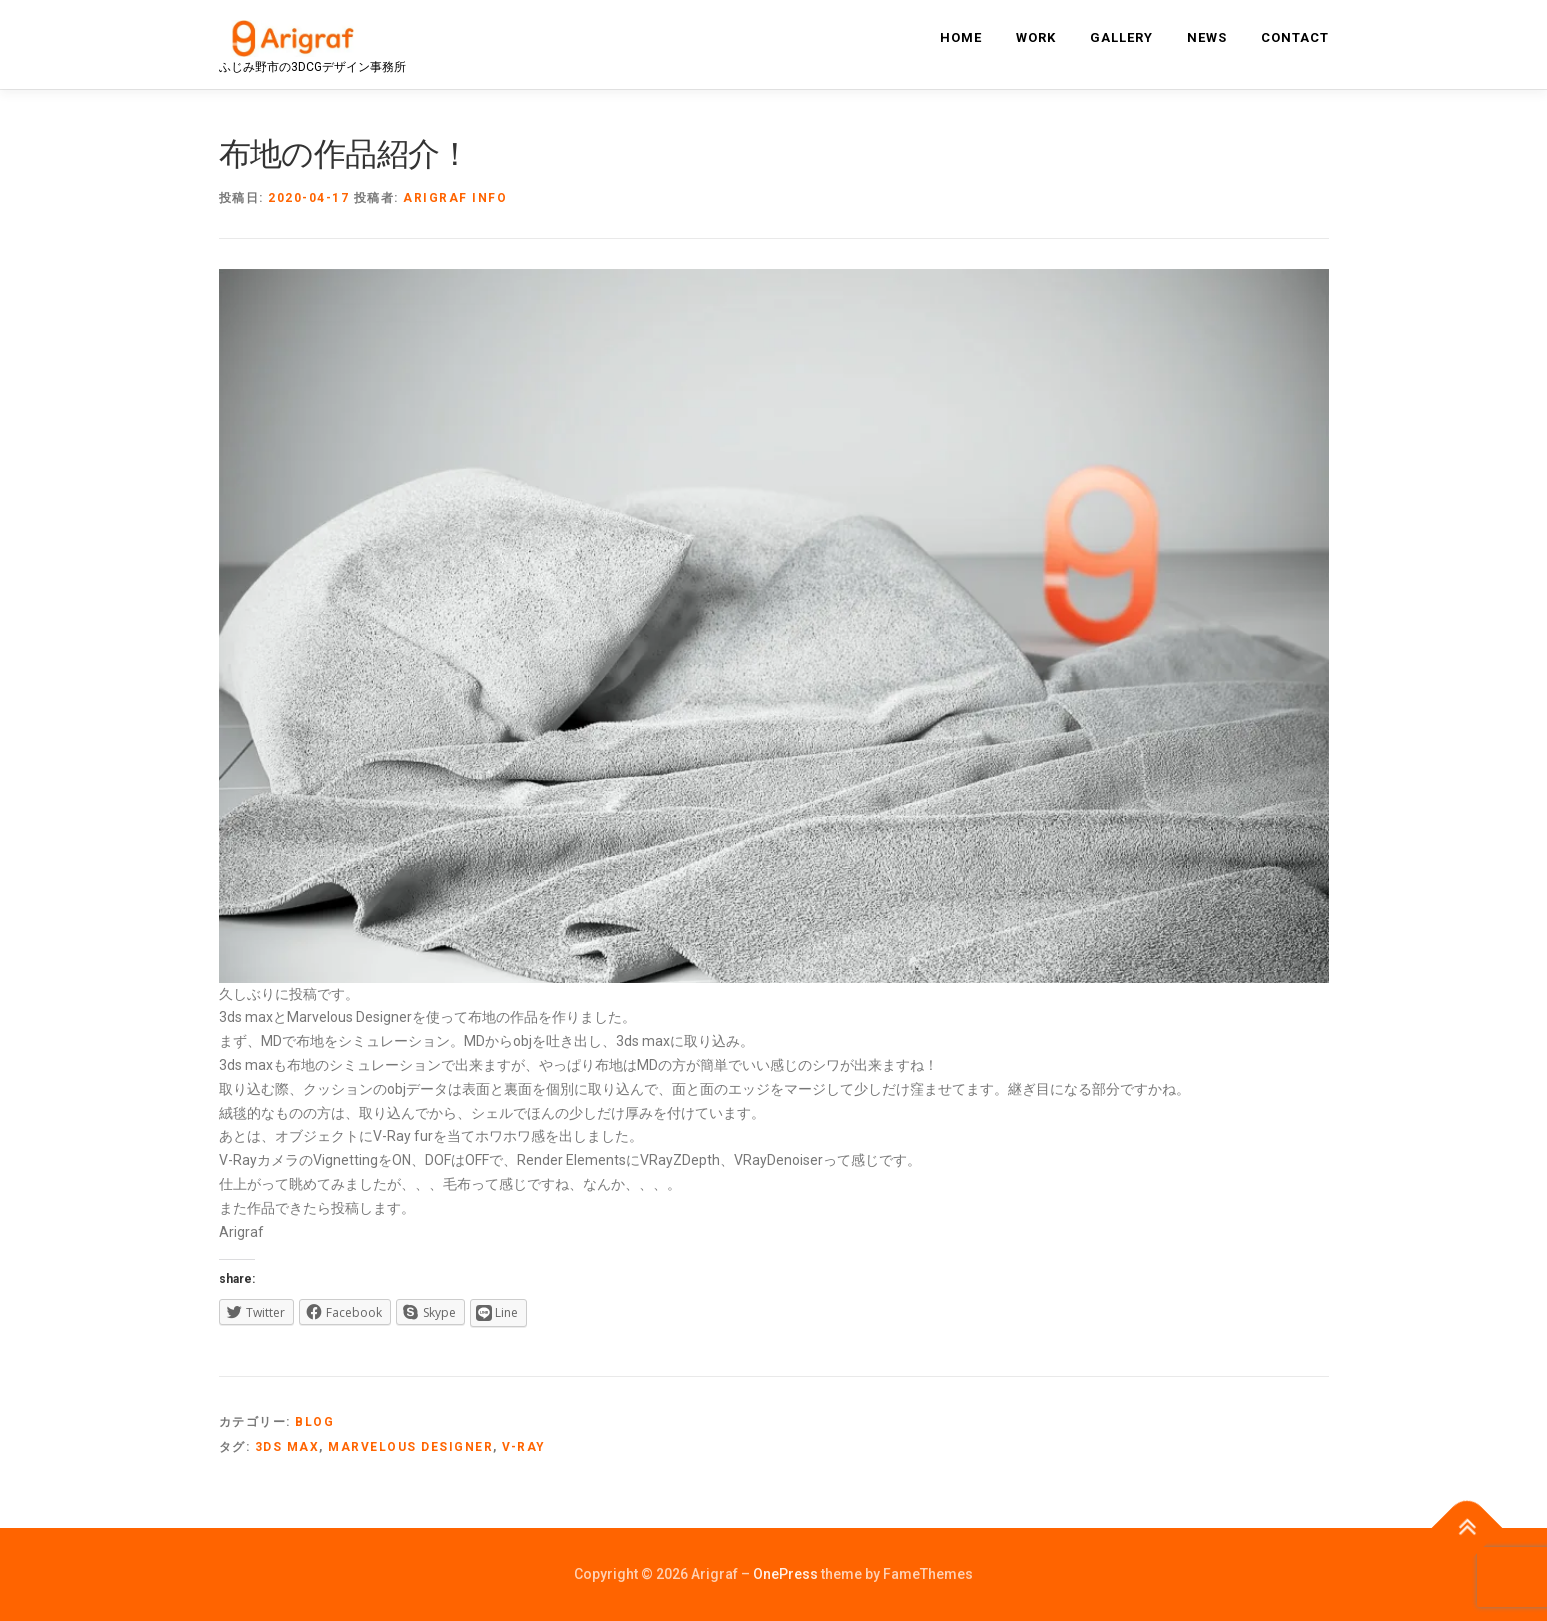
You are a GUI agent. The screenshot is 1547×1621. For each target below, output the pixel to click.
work (1036, 37)
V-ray (524, 1447)
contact (1295, 37)
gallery (1121, 37)
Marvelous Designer (410, 1447)
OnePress (785, 1574)
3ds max (287, 1447)
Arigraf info (455, 198)
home (961, 37)
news (1207, 37)
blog (314, 1422)
